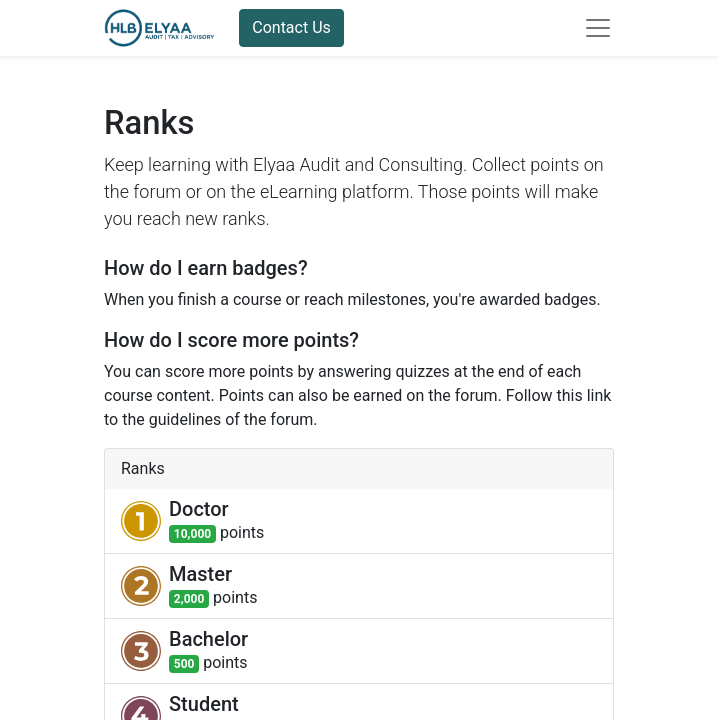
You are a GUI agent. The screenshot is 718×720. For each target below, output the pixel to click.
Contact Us (291, 27)
